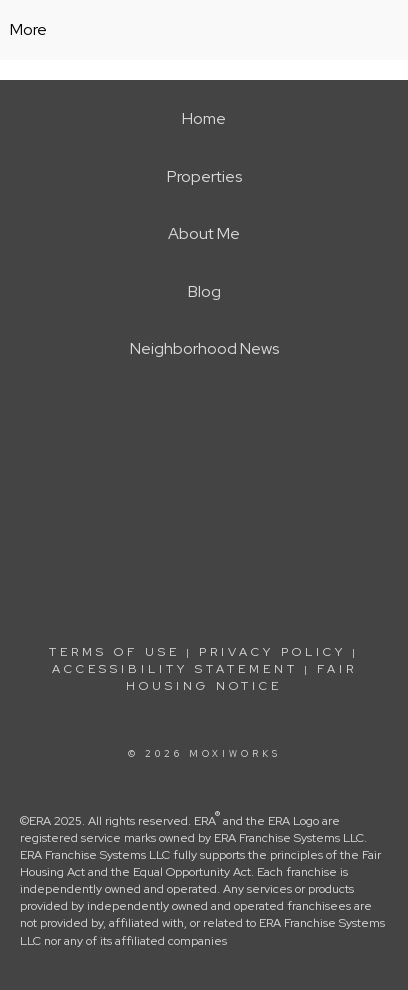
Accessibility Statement (175, 669)
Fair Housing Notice (241, 677)
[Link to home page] (204, 30)
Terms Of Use (114, 652)
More (28, 29)
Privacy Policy (272, 652)
